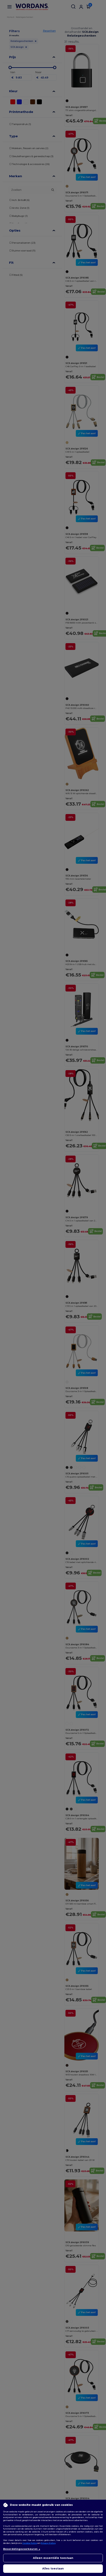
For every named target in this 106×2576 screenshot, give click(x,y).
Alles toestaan (53, 2568)
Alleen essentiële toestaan (53, 2558)
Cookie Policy (29, 2543)
